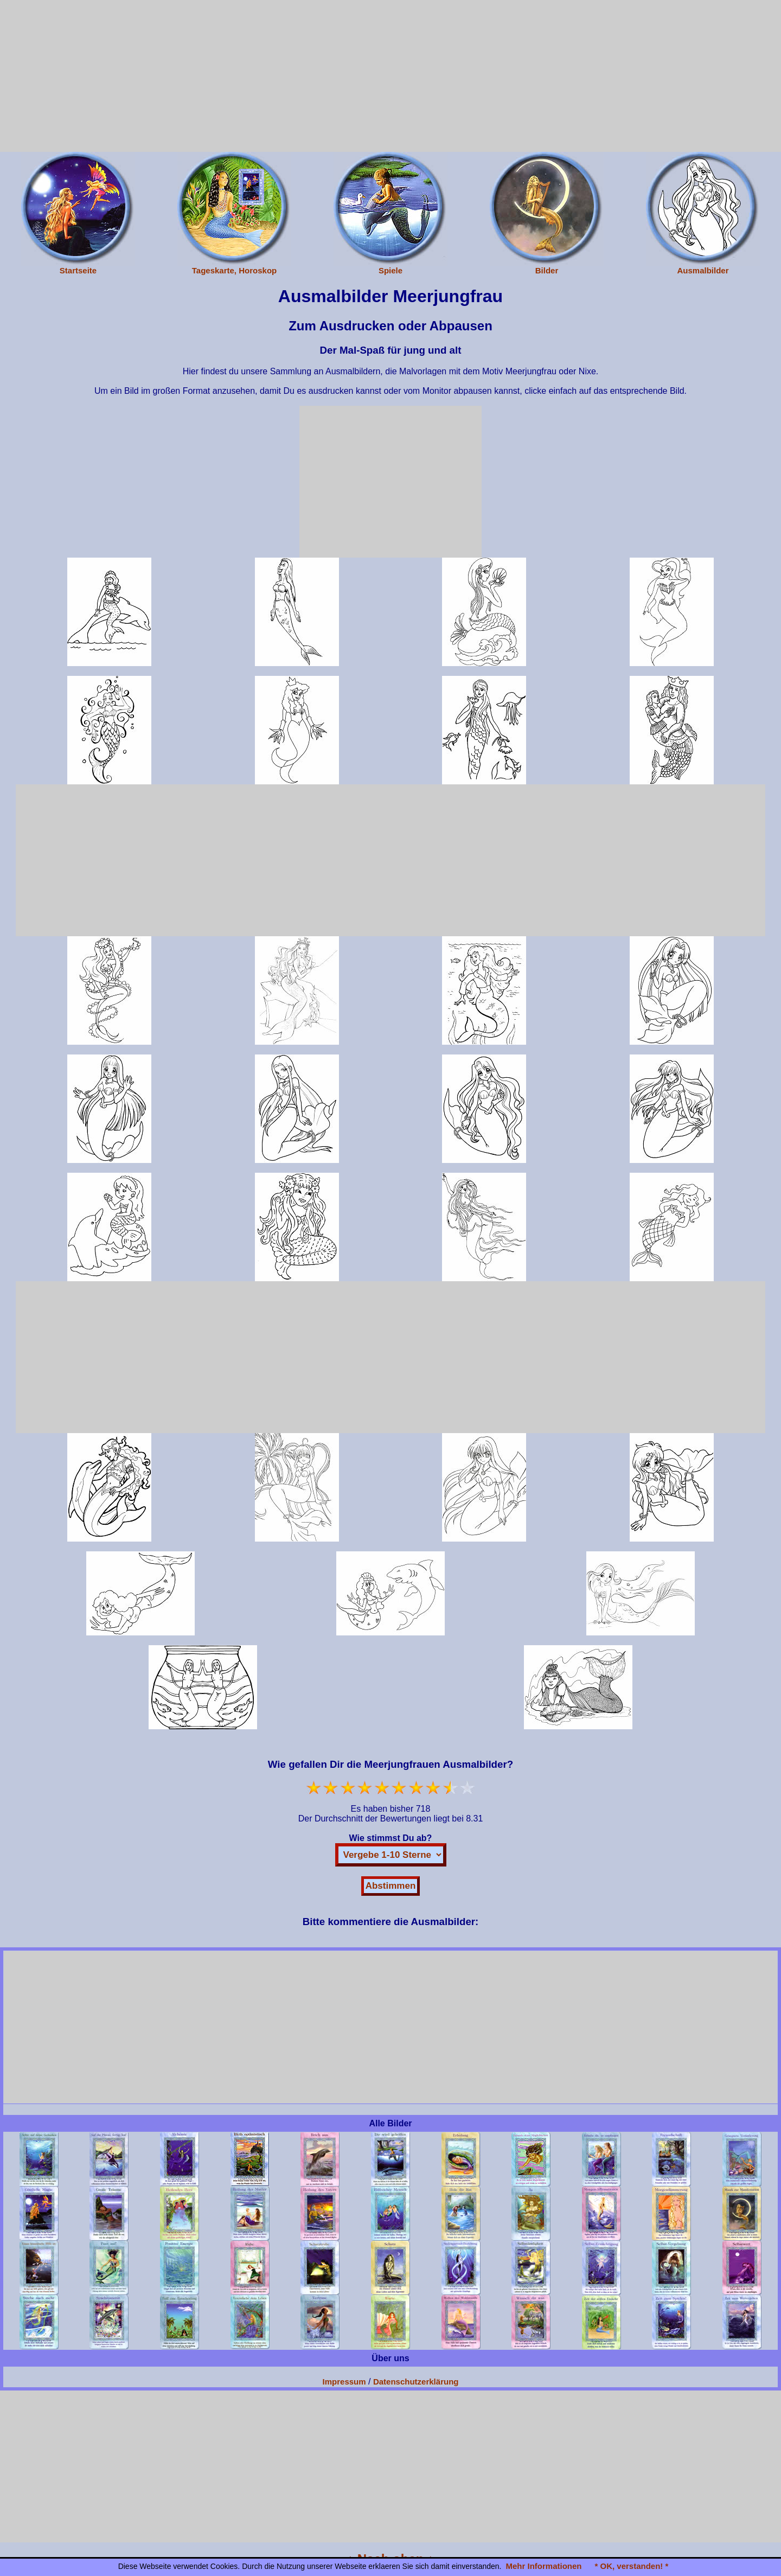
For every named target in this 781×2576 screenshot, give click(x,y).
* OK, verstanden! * (631, 2566)
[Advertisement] (390, 76)
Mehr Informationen (543, 2566)
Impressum (344, 2381)
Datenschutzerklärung (416, 2381)
